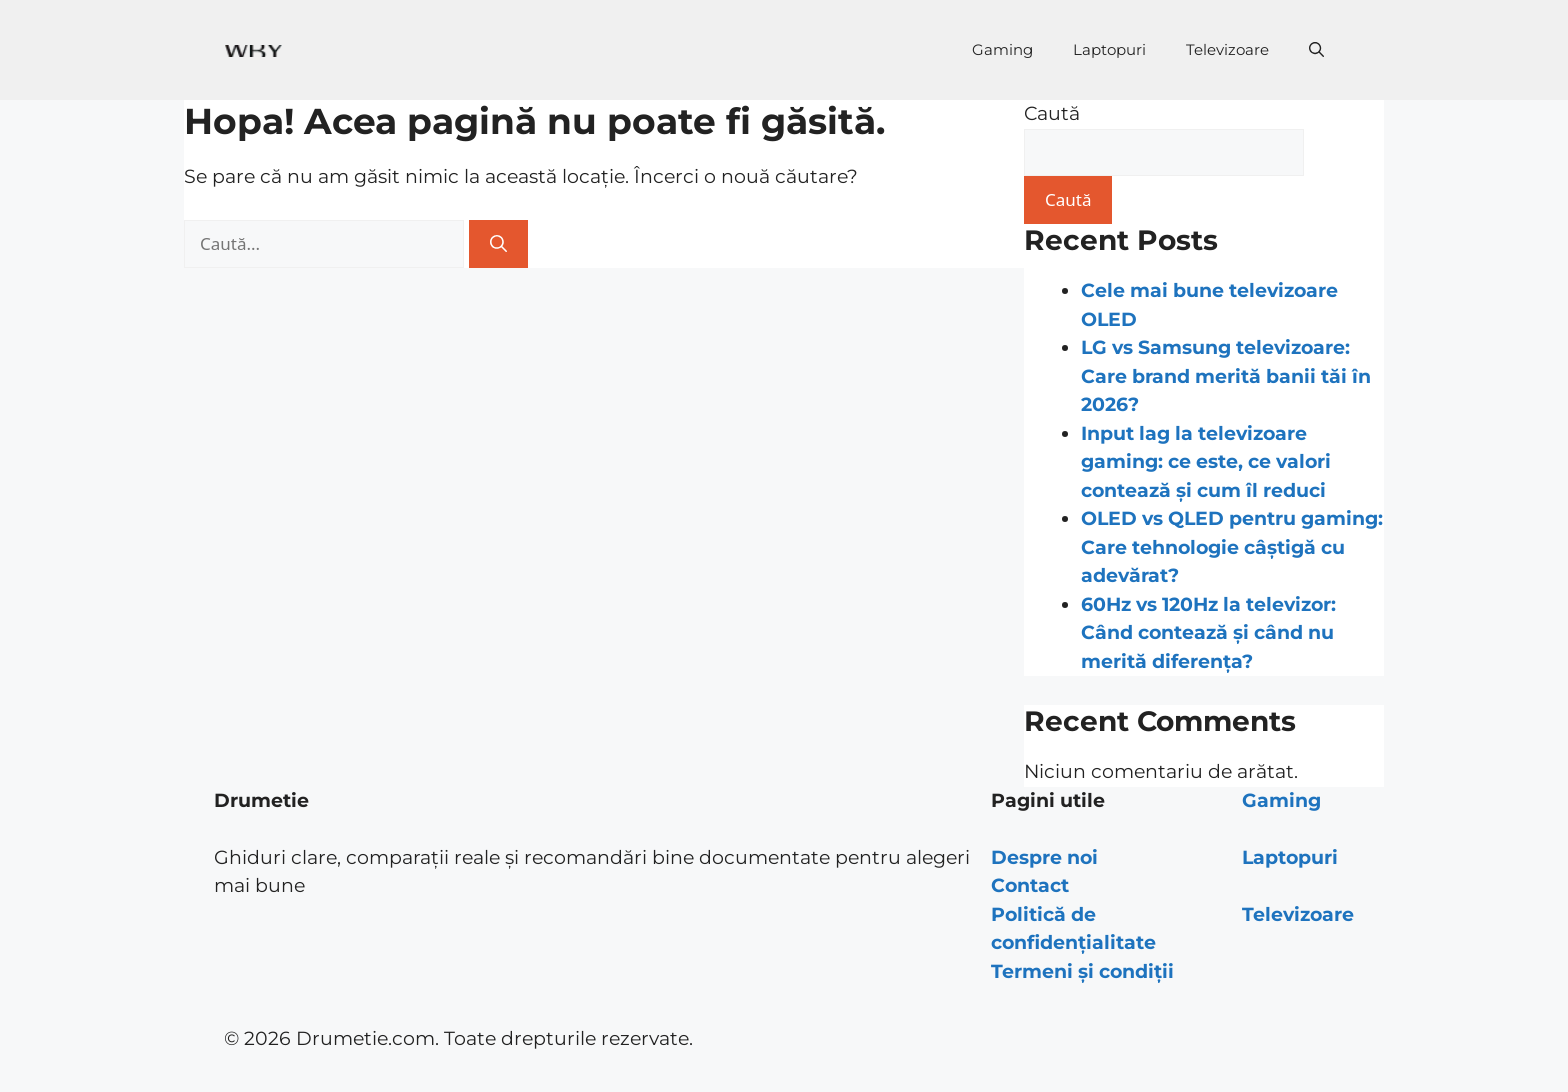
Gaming (1002, 49)
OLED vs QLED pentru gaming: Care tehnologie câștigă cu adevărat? (1232, 547)
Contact (1030, 885)
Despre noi (1044, 857)
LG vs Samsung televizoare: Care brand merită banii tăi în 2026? (1226, 376)
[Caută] (498, 244)
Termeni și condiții (1082, 971)
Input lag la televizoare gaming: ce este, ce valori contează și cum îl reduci (1206, 462)
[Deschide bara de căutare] (1316, 50)
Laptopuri (1109, 49)
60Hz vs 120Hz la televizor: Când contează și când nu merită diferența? (1208, 633)
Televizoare (1227, 49)
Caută (1052, 113)
